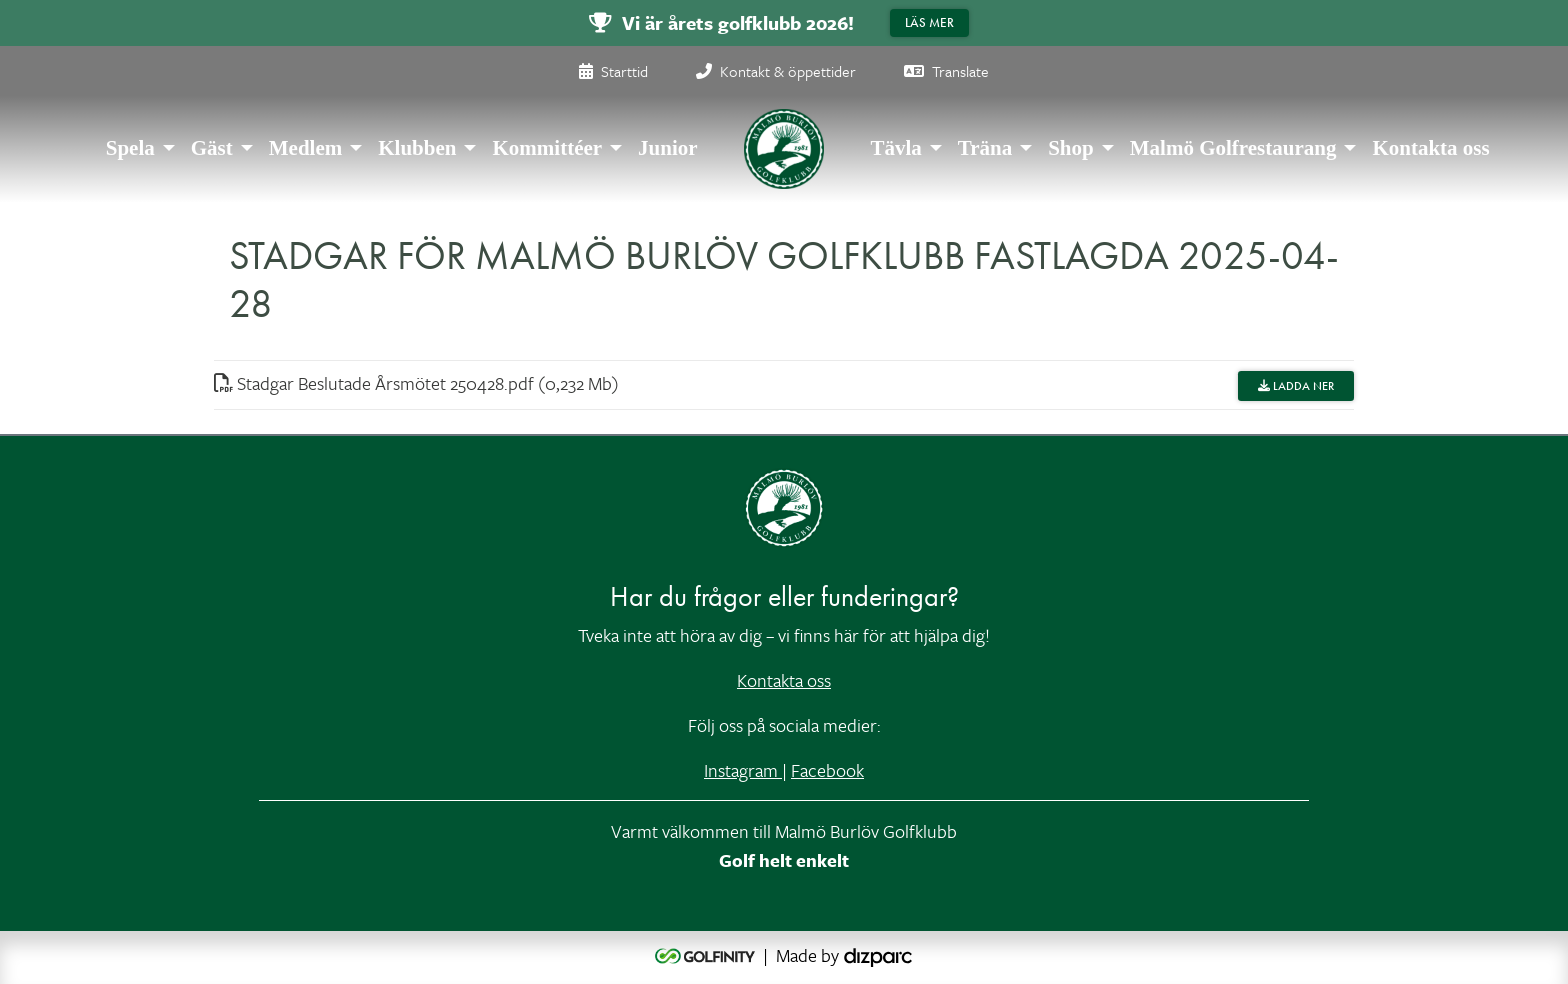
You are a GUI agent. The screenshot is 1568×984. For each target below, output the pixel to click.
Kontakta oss (1430, 148)
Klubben (417, 148)
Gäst (212, 148)
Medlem (305, 148)
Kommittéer (547, 148)
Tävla (895, 148)
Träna (985, 148)
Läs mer (929, 22)
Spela (130, 148)
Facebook (827, 770)
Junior (668, 148)
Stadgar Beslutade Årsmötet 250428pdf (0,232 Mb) (416, 383)
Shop (1071, 148)
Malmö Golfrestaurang (1233, 148)
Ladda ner (1296, 386)
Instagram (743, 770)
